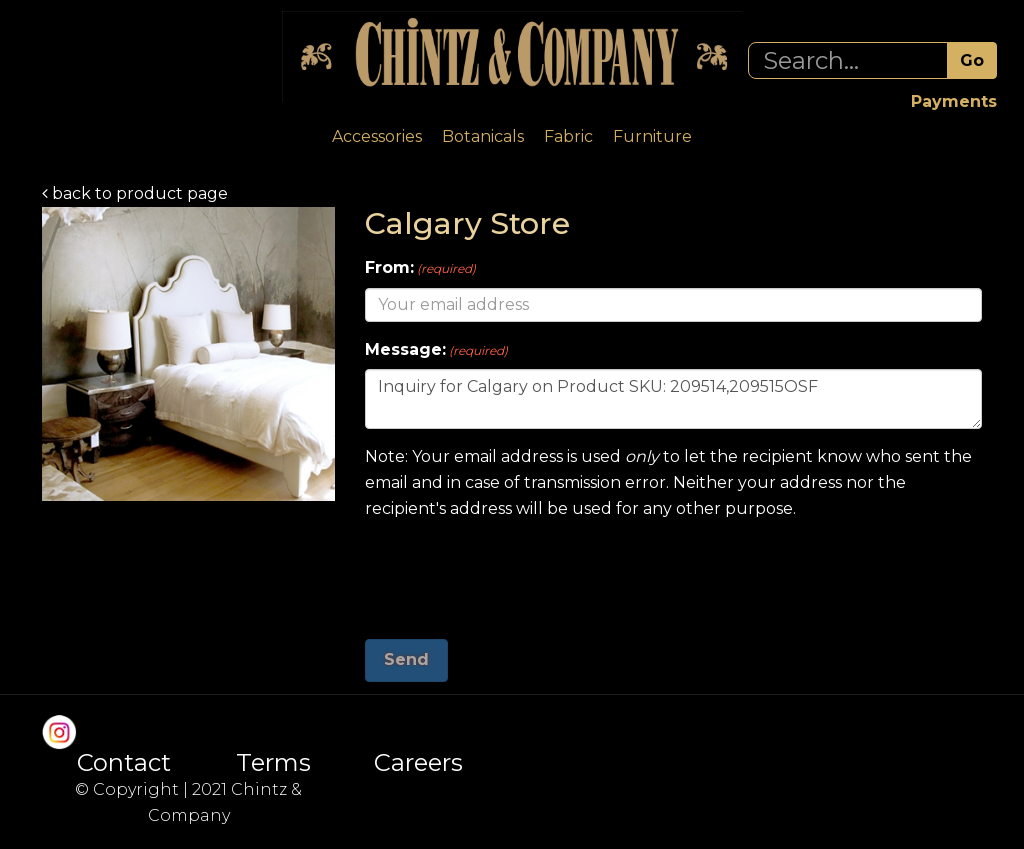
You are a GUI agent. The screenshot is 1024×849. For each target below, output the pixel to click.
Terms (273, 763)
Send (406, 659)
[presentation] (517, 572)
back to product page (135, 193)
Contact (124, 763)
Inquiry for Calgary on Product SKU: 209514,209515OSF (673, 399)
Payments (954, 101)
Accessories (377, 136)
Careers (418, 763)
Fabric (568, 136)
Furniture (652, 136)
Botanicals (483, 136)
